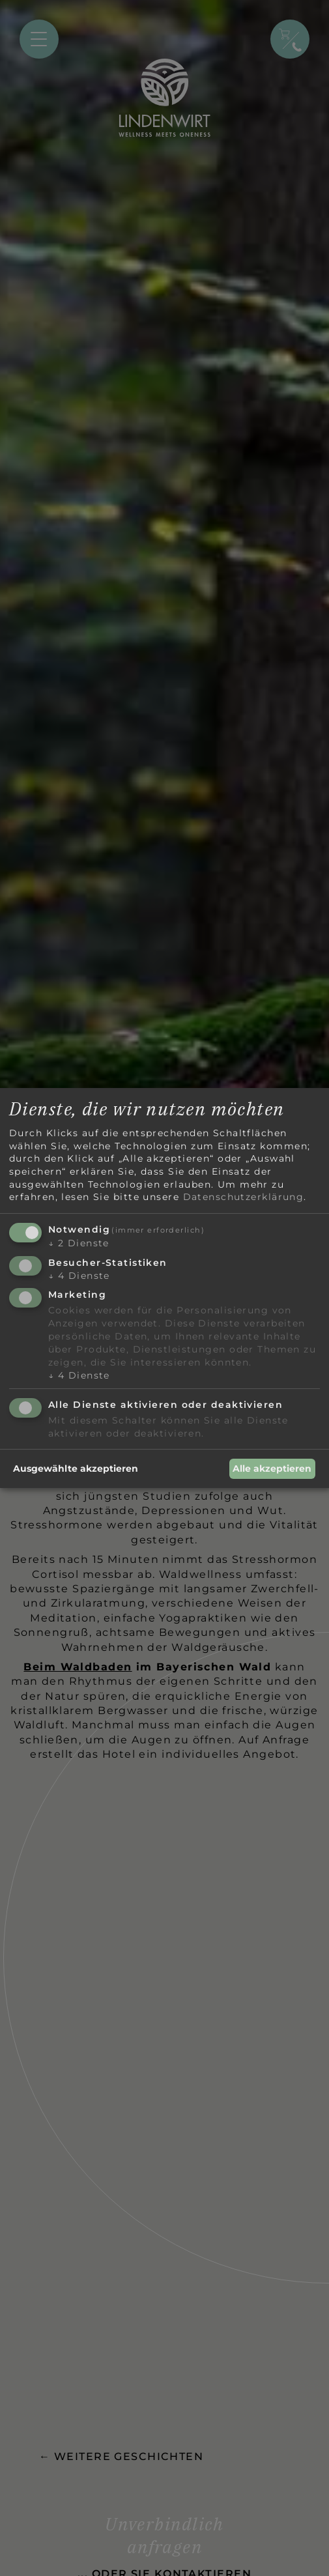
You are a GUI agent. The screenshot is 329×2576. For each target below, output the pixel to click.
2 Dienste (78, 1243)
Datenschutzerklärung (243, 1197)
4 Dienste (79, 1275)
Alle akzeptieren (272, 1468)
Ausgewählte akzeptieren (75, 1468)
